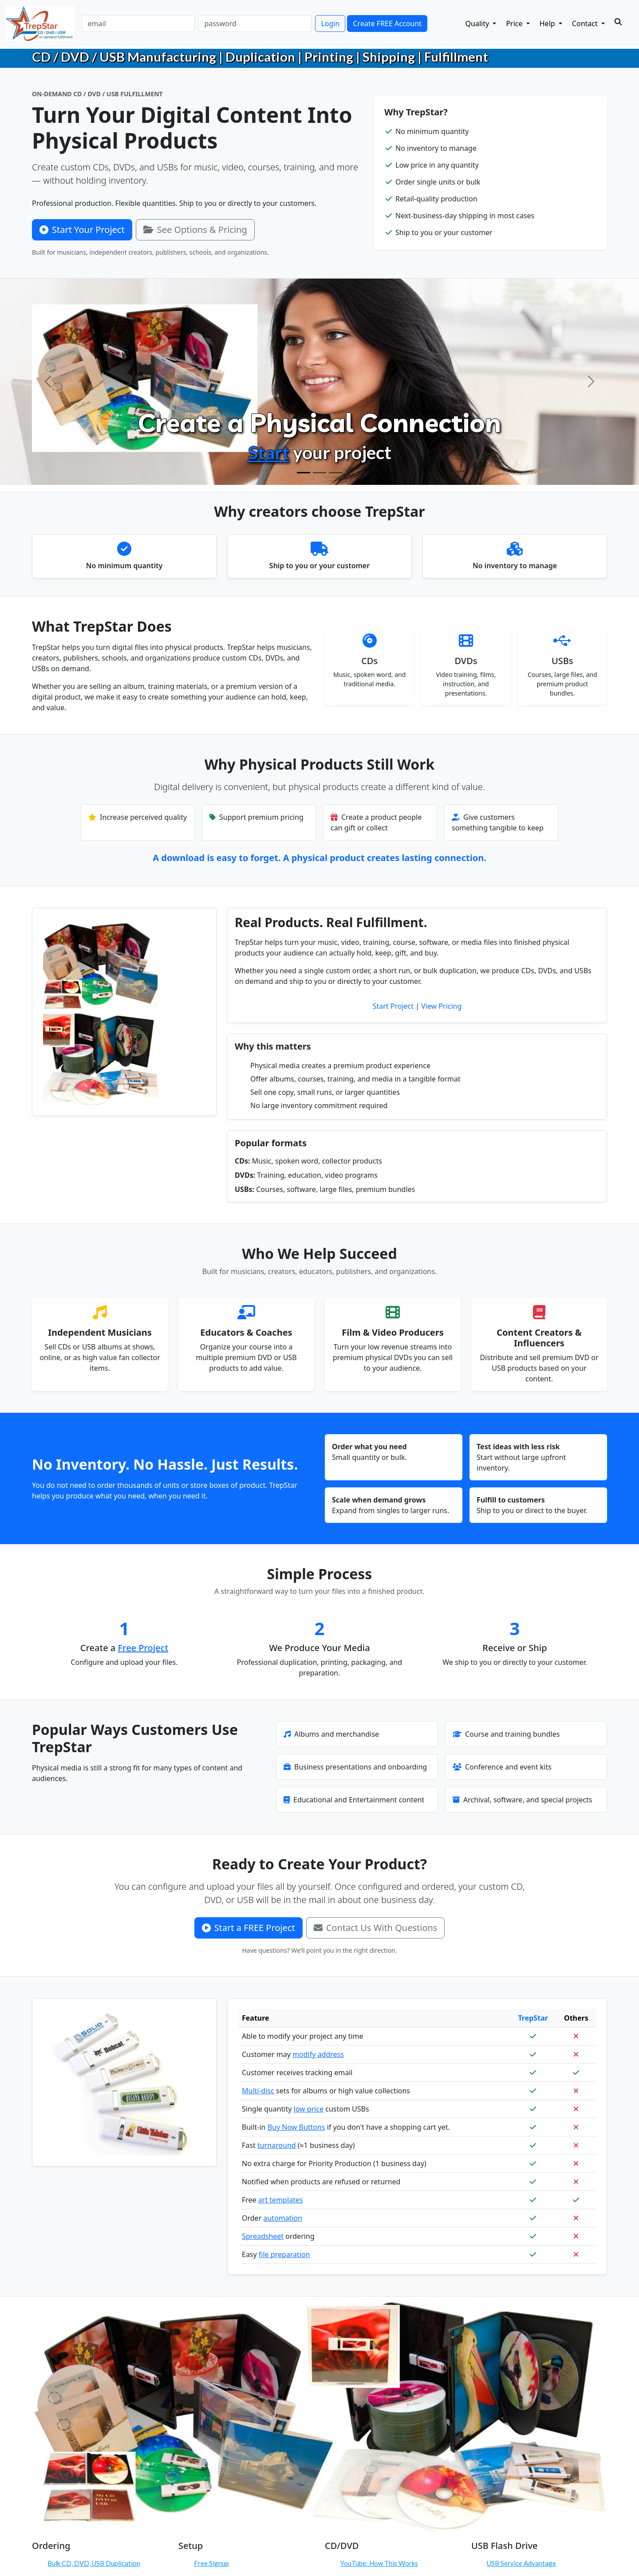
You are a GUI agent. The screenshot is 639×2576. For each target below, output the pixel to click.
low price (309, 2109)
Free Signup (211, 2563)
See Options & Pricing (195, 230)
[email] (138, 23)
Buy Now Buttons (296, 2127)
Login (330, 23)
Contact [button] (586, 23)
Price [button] (515, 23)
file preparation (284, 2254)
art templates (280, 2200)
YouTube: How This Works (379, 2563)
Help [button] (548, 23)
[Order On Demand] (335, 473)
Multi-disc (258, 2091)
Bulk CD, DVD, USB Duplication (93, 2563)
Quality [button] (478, 23)
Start (268, 452)
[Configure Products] (319, 473)
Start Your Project (82, 230)
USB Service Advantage (521, 2563)
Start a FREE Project (248, 1928)
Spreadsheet (263, 2236)
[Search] (618, 22)
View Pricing (441, 1006)
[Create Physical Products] (303, 473)
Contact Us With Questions (376, 1928)
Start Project (393, 1006)
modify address (318, 2054)
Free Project (143, 1648)
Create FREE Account (387, 23)
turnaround (276, 2145)
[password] (255, 23)
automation (282, 2218)
